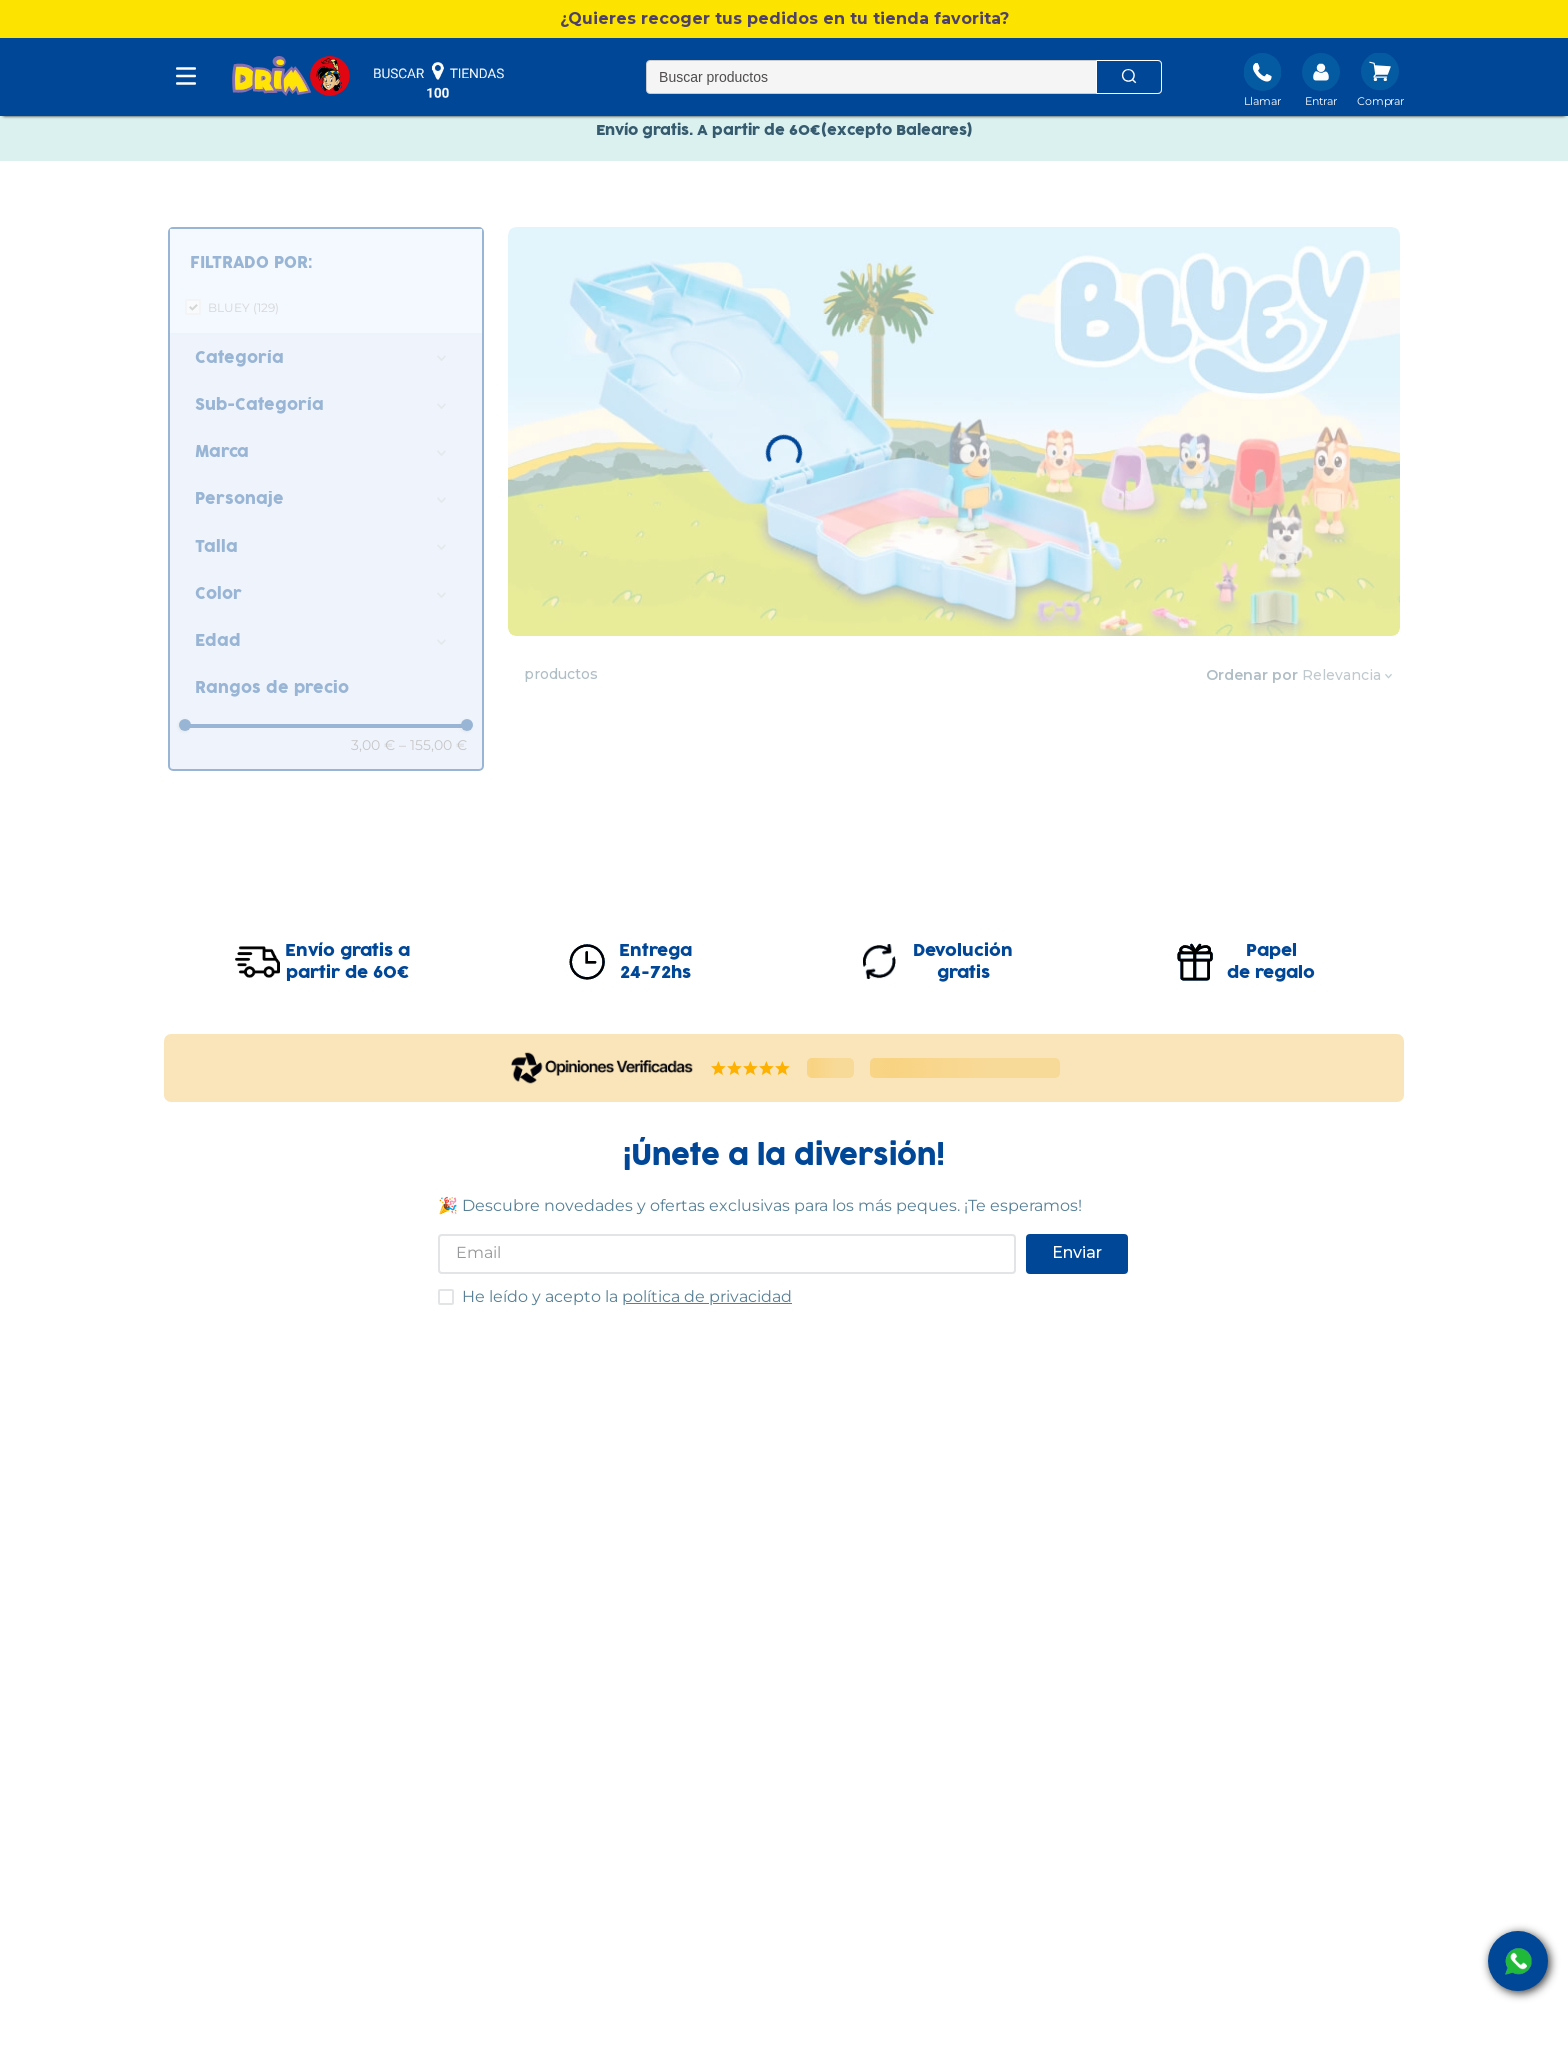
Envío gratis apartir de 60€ (347, 962)
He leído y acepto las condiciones (437, 1288)
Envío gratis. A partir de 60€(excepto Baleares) (784, 138)
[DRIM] (291, 77)
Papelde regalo (1271, 962)
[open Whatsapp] (1518, 1961)
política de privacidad (707, 1296)
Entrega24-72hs (655, 962)
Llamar (1262, 101)
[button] (784, 19)
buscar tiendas (439, 80)
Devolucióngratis (963, 962)
